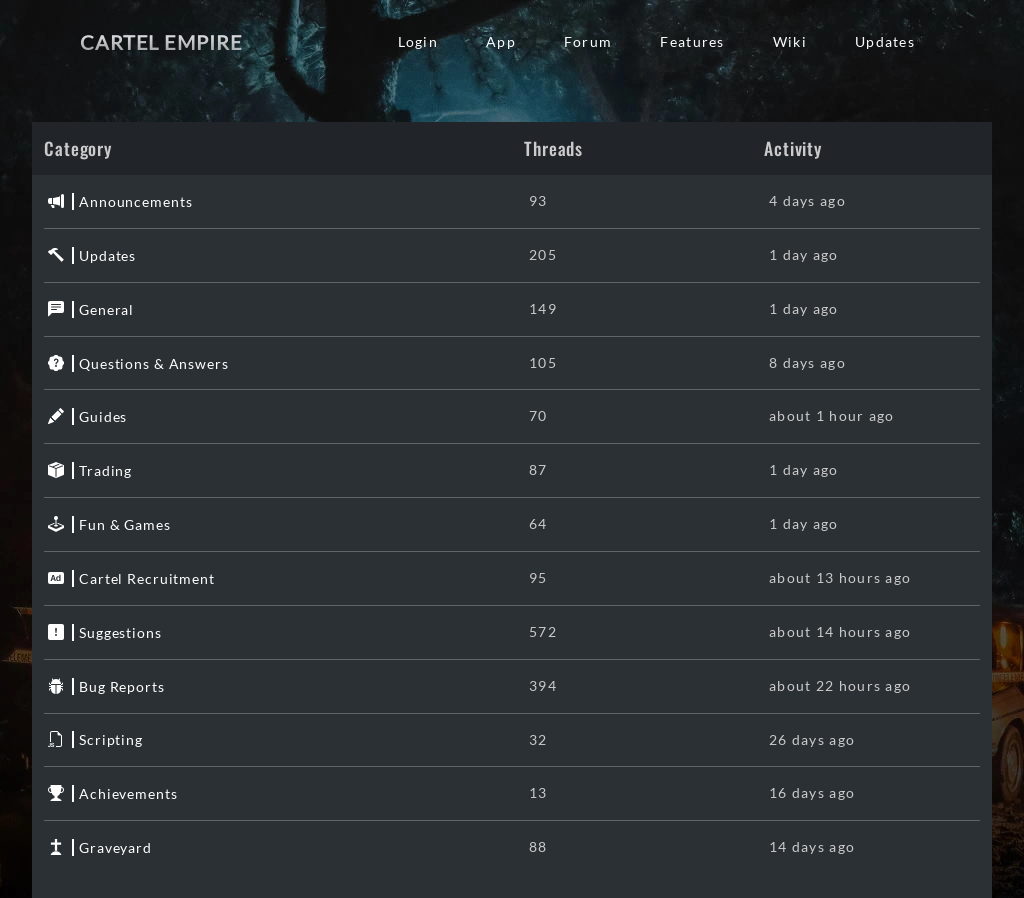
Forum (588, 41)
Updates (885, 41)
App (501, 41)
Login (418, 41)
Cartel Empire (161, 42)
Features (692, 41)
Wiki (790, 41)
